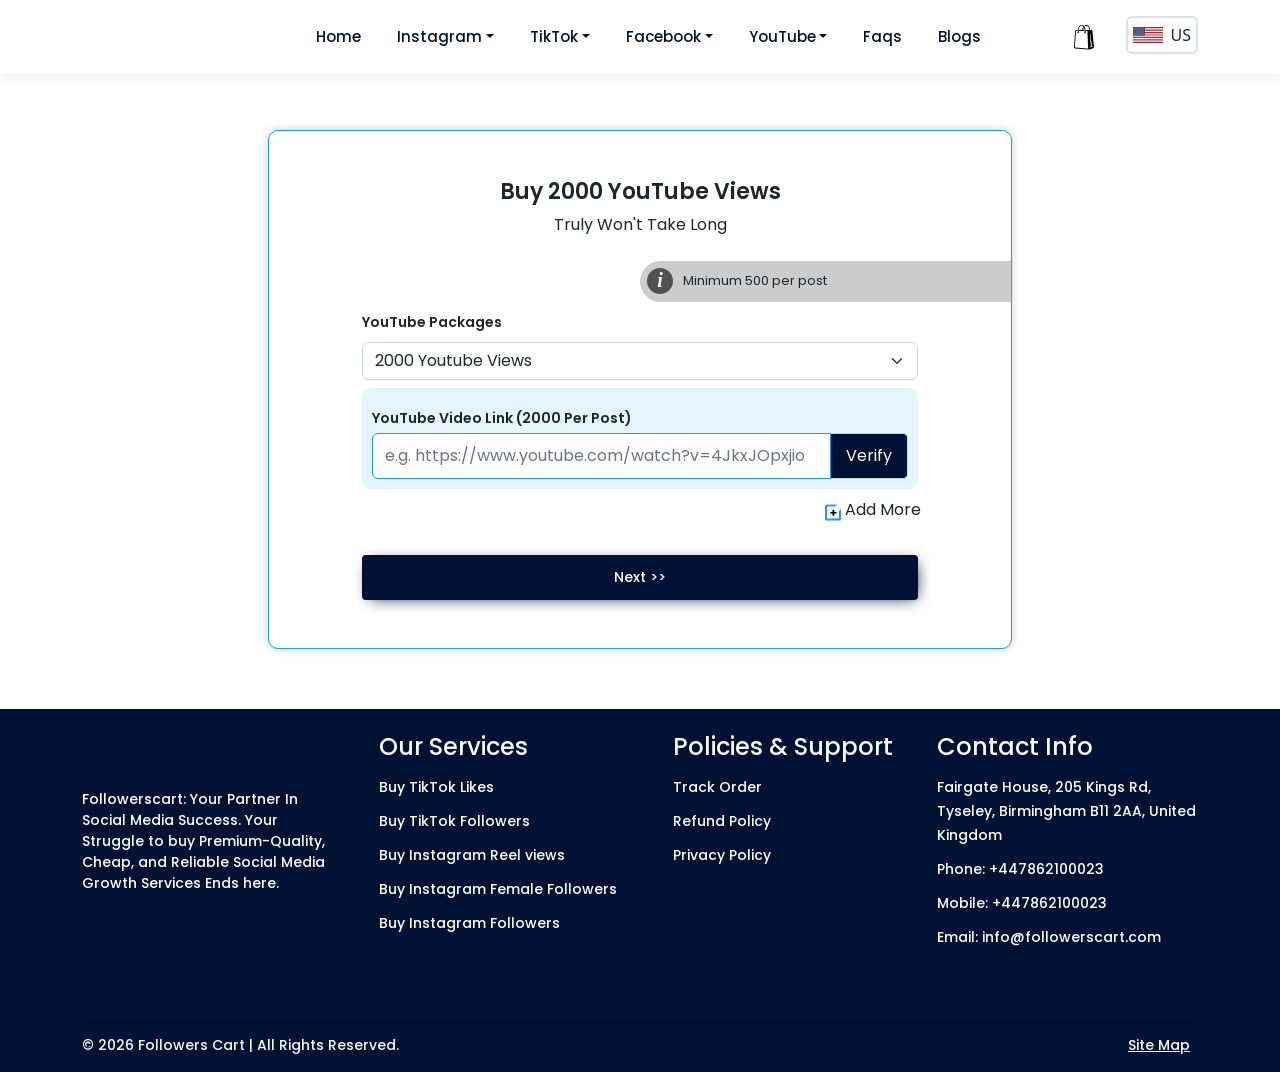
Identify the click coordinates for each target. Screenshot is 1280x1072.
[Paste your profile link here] (602, 456)
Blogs (959, 36)
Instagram (439, 36)
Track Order (717, 787)
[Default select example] (640, 361)
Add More (873, 510)
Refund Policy (722, 821)
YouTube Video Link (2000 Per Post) (502, 418)
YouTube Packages (432, 322)
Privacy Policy (722, 855)
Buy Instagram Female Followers (498, 889)
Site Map (1159, 1045)
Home (338, 36)
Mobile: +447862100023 (1022, 903)
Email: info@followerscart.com (1049, 937)
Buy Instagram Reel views (472, 855)
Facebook (663, 36)
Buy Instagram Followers (469, 923)
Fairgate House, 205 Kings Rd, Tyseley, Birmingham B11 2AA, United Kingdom (1066, 811)
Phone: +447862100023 (1020, 869)
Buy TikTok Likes (436, 787)
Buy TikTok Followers (454, 821)
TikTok (554, 36)
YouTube (782, 36)
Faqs (882, 36)
